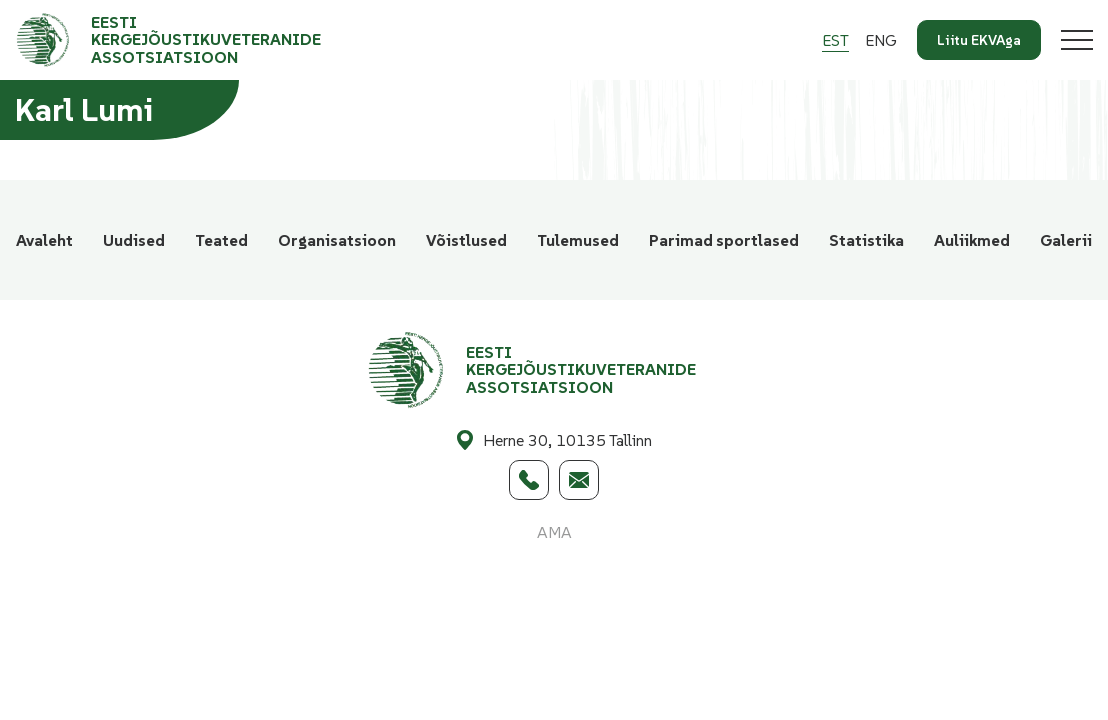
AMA (554, 532)
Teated (221, 240)
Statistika (866, 240)
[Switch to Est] (835, 40)
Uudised (134, 240)
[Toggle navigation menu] (1077, 40)
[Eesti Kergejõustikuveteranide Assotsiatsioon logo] (191, 40)
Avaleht (44, 240)
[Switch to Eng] (881, 40)
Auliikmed (972, 240)
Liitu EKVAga (979, 40)
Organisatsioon (337, 240)
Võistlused (466, 240)
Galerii (1066, 240)
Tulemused (578, 240)
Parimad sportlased (724, 240)
